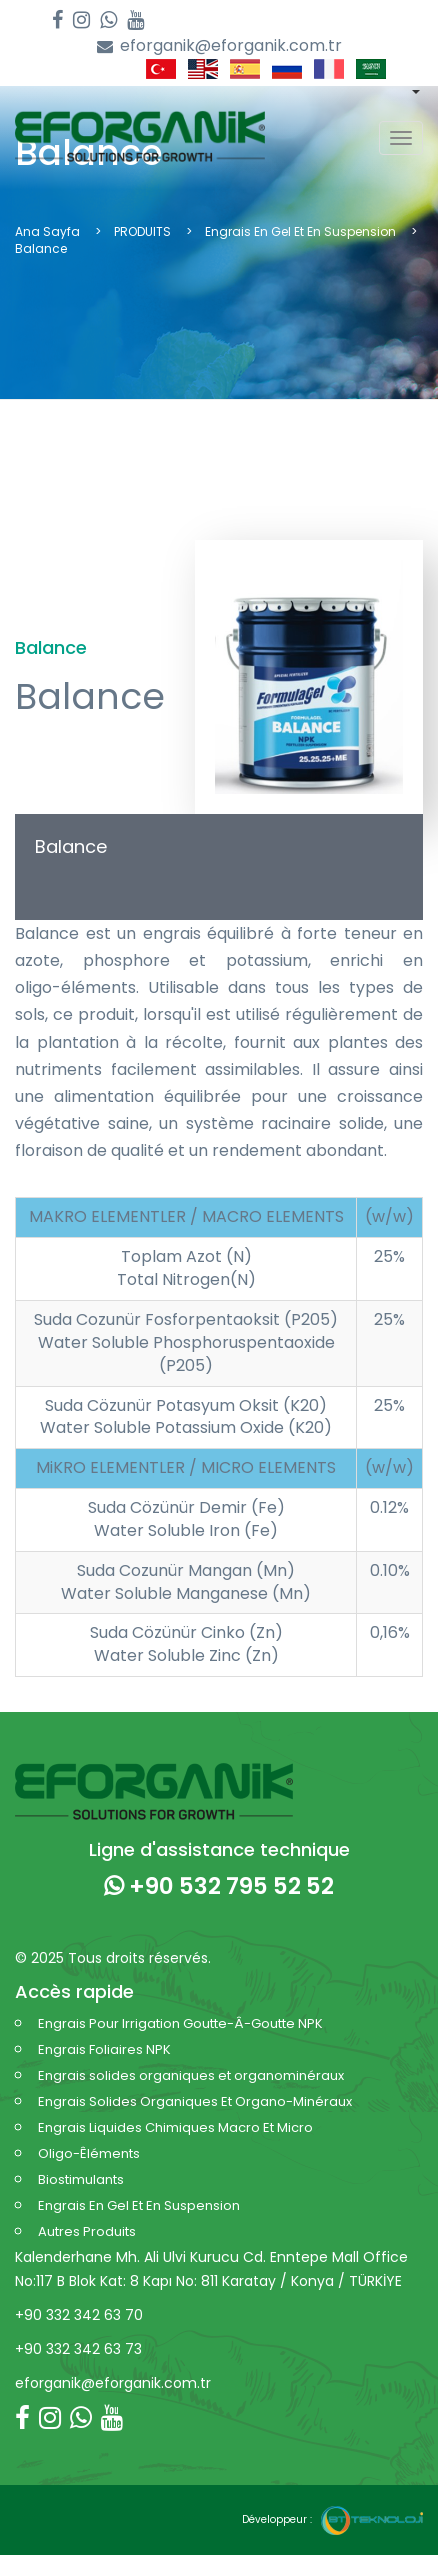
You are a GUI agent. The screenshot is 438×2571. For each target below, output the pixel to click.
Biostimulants (81, 2179)
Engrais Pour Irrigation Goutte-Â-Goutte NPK (180, 2023)
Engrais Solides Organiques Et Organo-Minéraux (195, 2101)
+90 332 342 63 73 (78, 2349)
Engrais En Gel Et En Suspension (300, 231)
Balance (71, 846)
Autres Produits (87, 2231)
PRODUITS (142, 231)
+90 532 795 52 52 (219, 1886)
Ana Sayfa (47, 231)
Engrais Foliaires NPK (104, 2049)
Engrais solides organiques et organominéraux (191, 2075)
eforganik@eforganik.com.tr (219, 46)
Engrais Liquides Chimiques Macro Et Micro (175, 2127)
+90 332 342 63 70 (79, 2315)
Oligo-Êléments (89, 2153)
